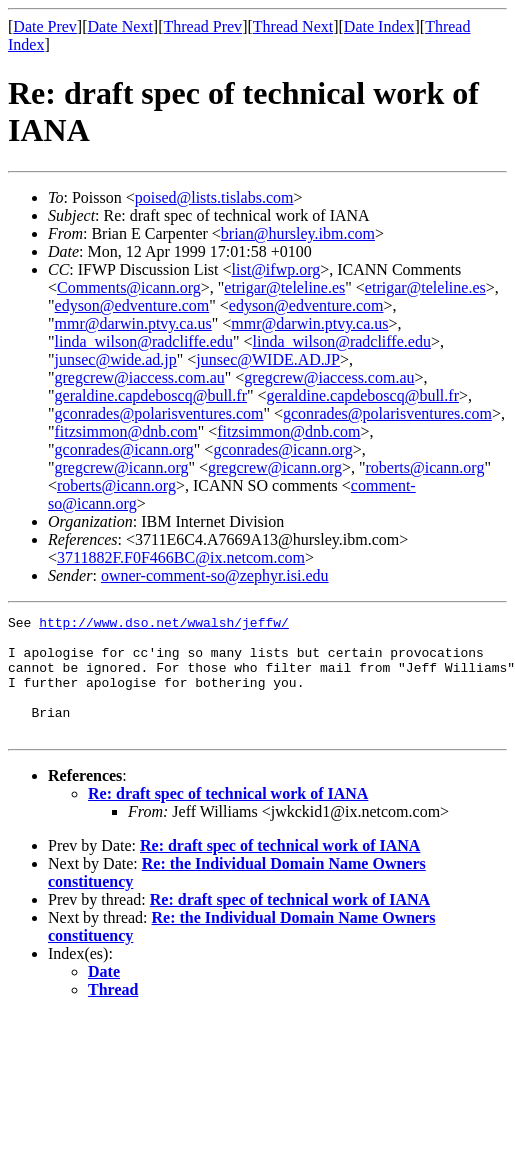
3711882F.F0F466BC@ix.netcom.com (181, 557)
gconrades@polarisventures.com (159, 413)
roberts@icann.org (425, 467)
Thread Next (293, 26)
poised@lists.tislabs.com (214, 197)
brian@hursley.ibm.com (298, 233)
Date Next (120, 26)
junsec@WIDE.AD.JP (268, 359)
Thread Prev (202, 26)
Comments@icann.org (129, 287)
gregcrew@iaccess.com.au (140, 377)
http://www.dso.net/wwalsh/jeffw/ (164, 625)
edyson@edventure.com (132, 305)
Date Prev (45, 26)
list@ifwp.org (276, 269)
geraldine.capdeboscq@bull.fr (151, 395)
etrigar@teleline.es (284, 287)
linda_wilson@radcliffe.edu (144, 341)
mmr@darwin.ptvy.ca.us (133, 323)
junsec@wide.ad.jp (116, 359)
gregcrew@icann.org (122, 467)
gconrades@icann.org (124, 449)
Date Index (379, 26)
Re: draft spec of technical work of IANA (228, 817)
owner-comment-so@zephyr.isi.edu (215, 575)
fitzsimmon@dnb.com (126, 431)
